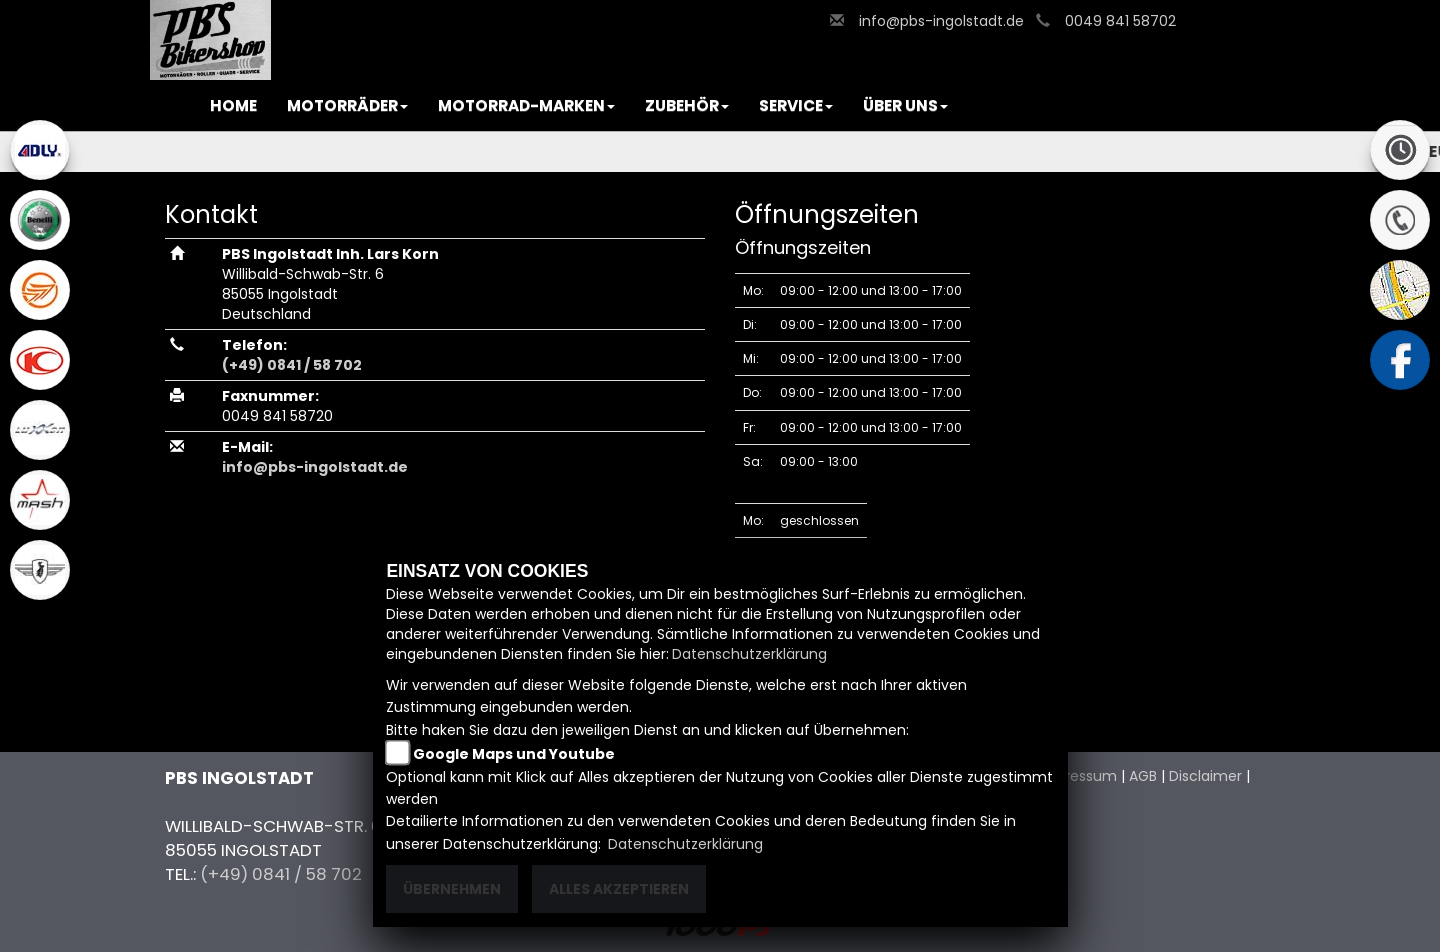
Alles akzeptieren (619, 889)
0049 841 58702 (1120, 21)
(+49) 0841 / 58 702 (292, 365)
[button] (347, 106)
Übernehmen (452, 889)
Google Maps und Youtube (514, 754)
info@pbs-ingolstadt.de (941, 21)
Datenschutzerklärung (749, 654)
